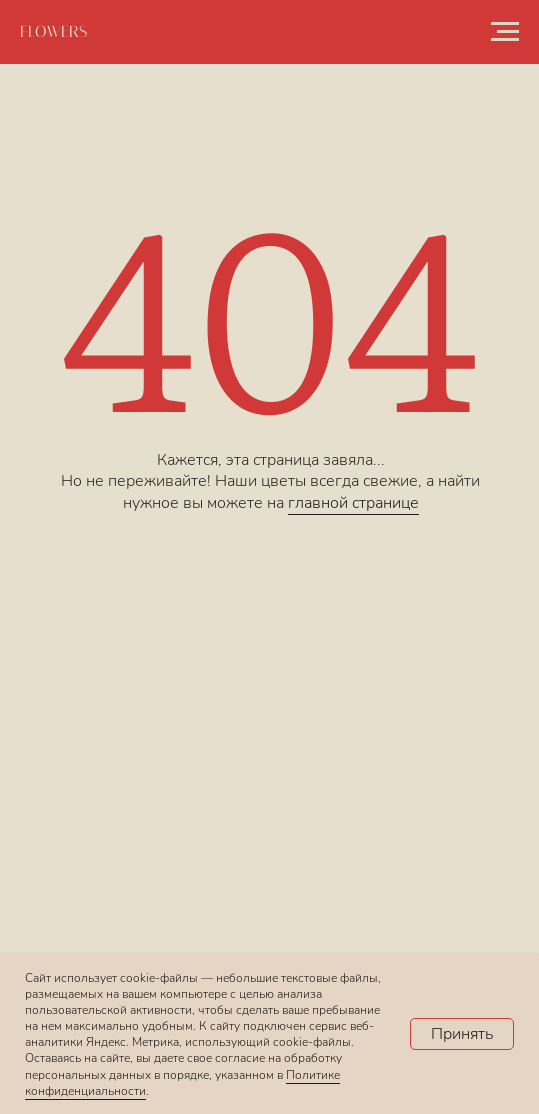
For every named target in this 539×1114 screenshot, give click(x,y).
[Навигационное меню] (505, 32)
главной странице (353, 503)
